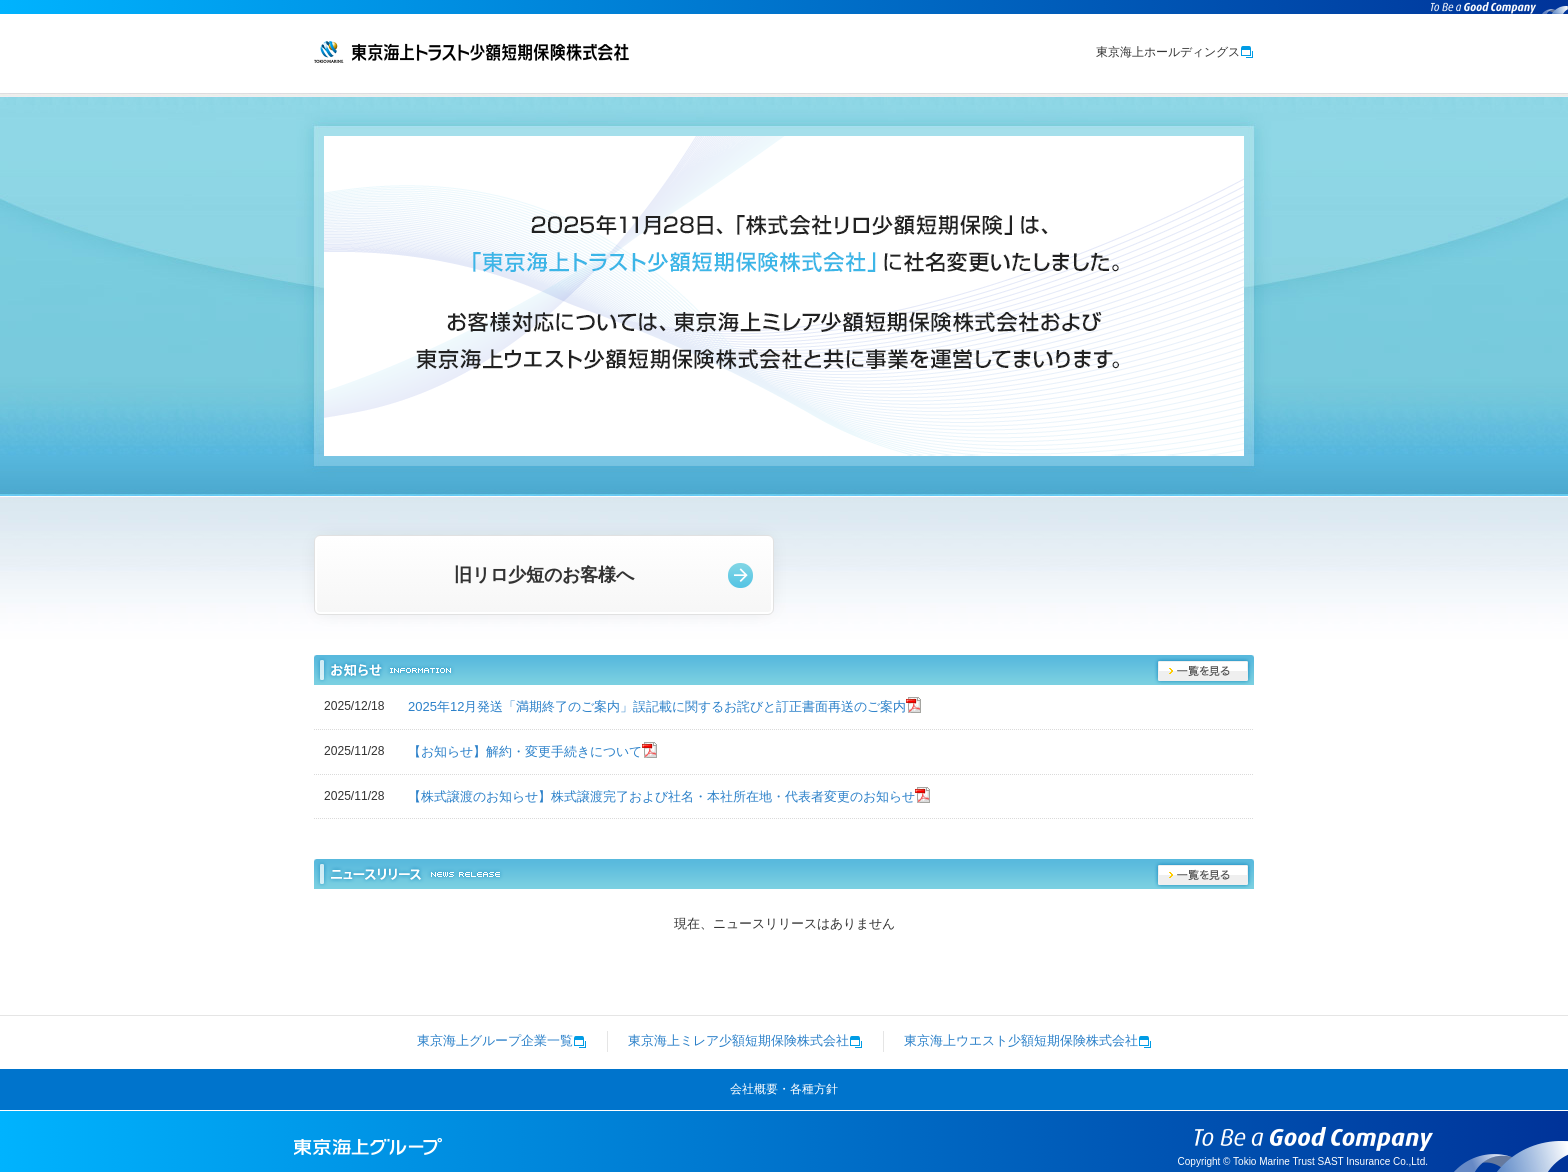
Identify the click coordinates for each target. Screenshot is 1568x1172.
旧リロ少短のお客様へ (544, 575)
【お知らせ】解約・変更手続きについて (525, 751)
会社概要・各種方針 (784, 1089)
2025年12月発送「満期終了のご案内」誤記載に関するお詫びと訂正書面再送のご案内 (657, 706)
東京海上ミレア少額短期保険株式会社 (745, 1040)
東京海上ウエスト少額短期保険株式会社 (1028, 1040)
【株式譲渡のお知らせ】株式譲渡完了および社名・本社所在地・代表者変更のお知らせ (661, 796)
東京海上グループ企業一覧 (502, 1040)
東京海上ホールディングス (1175, 52)
